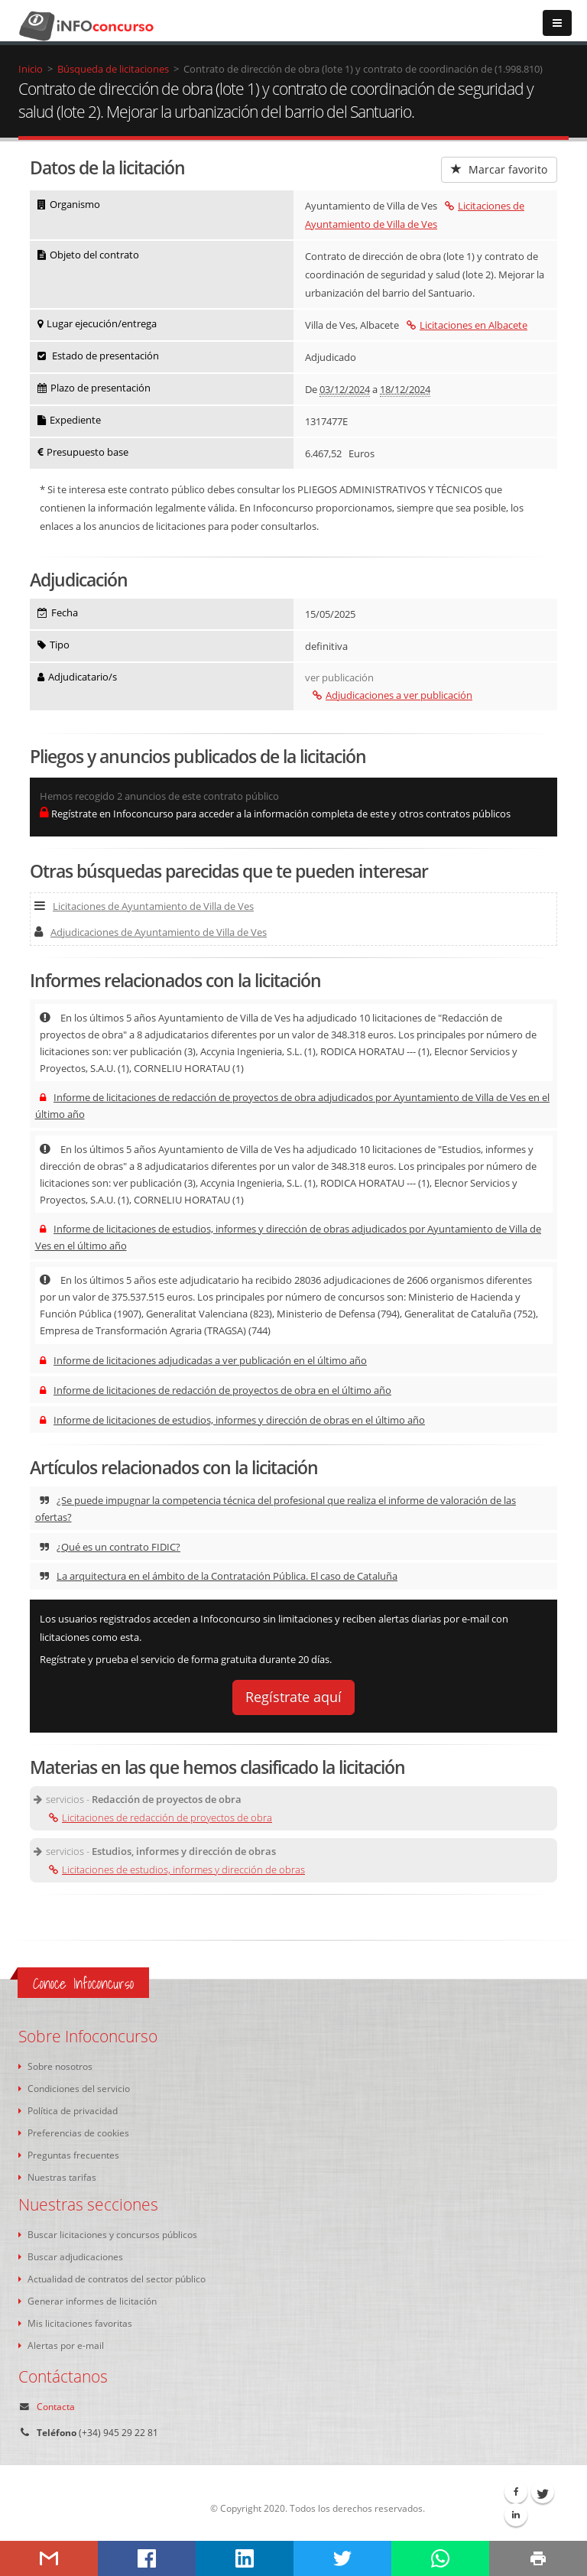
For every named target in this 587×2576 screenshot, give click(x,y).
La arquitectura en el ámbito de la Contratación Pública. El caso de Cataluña (218, 1576)
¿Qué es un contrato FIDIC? (110, 1547)
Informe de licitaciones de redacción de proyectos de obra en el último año (215, 1390)
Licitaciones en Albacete (467, 325)
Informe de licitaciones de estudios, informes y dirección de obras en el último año (232, 1420)
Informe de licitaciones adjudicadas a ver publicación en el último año (203, 1360)
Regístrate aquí (293, 1697)
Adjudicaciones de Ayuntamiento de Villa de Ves (150, 932)
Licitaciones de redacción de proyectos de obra (160, 1817)
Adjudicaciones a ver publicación (392, 695)
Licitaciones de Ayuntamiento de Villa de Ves (144, 906)
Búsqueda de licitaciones (113, 69)
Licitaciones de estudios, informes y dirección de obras (177, 1869)
